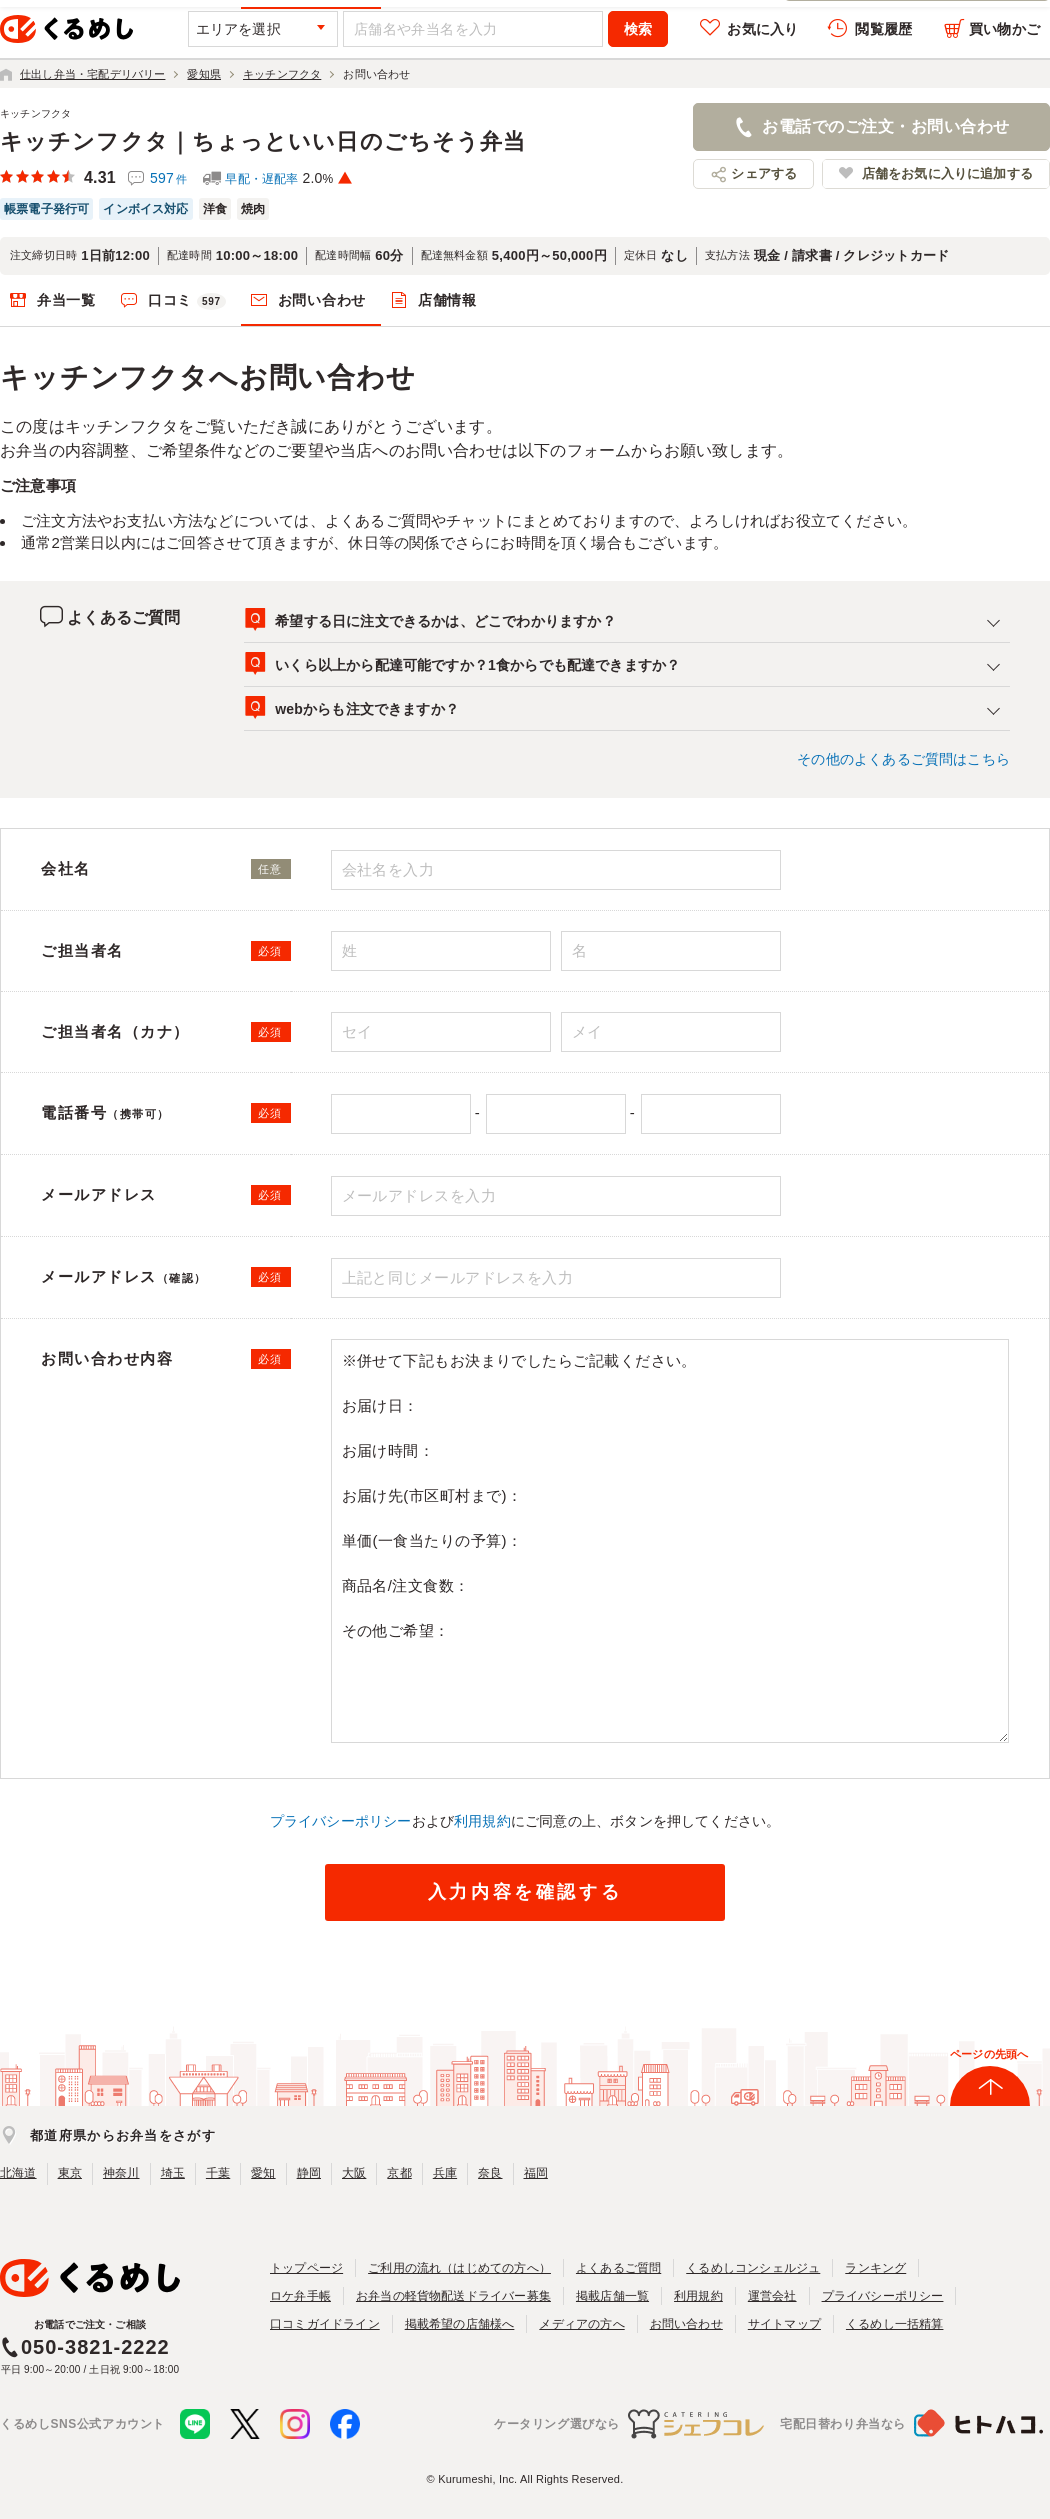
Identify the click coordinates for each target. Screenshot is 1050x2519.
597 (168, 178)
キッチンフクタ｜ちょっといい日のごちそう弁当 (263, 141)
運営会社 (772, 2296)
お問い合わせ (322, 300)
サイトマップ (784, 2324)
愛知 (263, 2173)
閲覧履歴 (883, 29)
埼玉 (173, 2173)
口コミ (187, 301)
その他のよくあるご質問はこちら (903, 759)
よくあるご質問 (618, 2268)
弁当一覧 (66, 300)
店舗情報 (447, 300)
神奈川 (121, 2173)
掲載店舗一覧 (612, 2296)
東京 (70, 2173)
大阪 (354, 2173)
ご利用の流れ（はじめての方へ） (459, 2268)
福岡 (536, 2173)
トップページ (306, 2268)
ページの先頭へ (989, 2054)
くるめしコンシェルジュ (753, 2268)
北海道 (18, 2173)
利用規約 (482, 1821)
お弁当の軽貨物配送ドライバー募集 (453, 2296)
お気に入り (762, 29)
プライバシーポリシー (341, 1821)
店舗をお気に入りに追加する (947, 173)
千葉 (218, 2173)
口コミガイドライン (325, 2324)
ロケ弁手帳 (300, 2296)
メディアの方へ (581, 2324)
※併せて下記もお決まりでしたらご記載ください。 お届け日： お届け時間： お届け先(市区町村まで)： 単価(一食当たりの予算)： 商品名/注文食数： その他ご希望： (670, 1541)
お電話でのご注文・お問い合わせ (885, 126)
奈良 (490, 2173)
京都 (399, 2173)
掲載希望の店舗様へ (460, 2324)
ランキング (875, 2268)
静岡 (309, 2173)
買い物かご (1004, 29)
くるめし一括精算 (895, 2324)
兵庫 (445, 2173)
